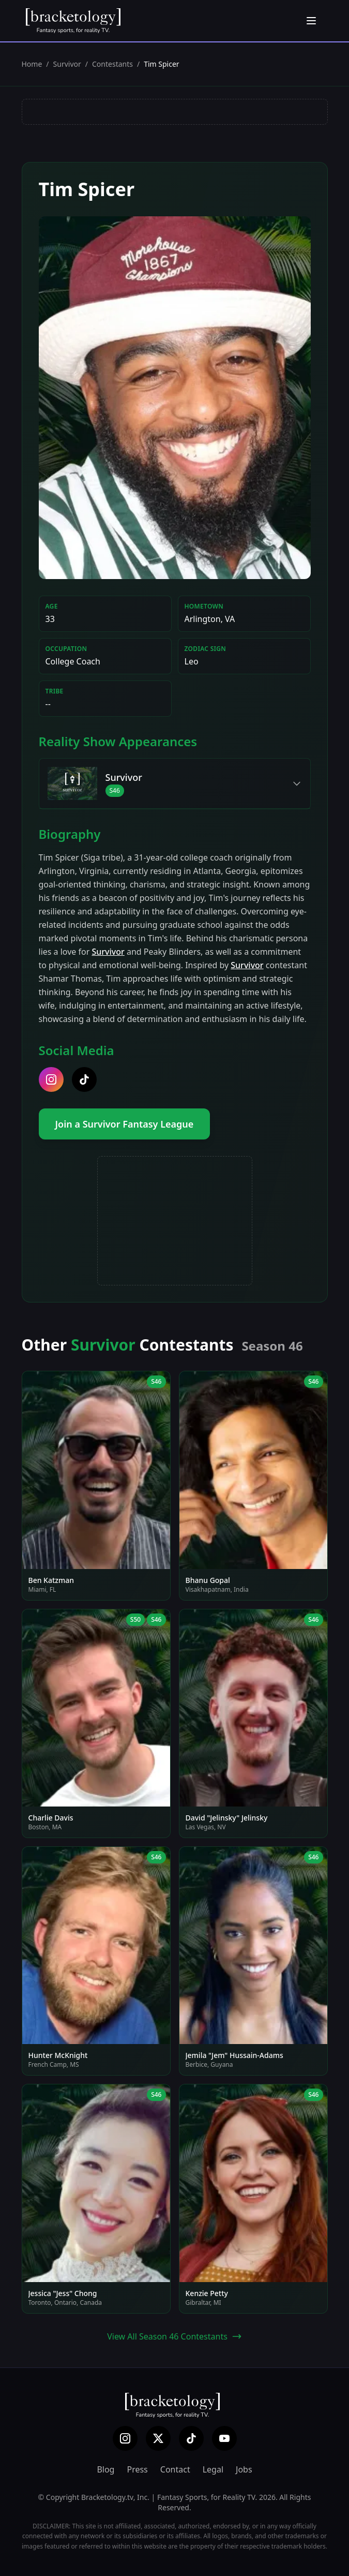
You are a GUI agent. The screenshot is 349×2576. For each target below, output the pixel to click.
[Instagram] (125, 2438)
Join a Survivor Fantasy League (124, 1124)
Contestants (112, 64)
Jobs (244, 2469)
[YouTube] (224, 2438)
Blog (105, 2469)
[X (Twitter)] (158, 2438)
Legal (213, 2469)
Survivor (67, 64)
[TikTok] (191, 2438)
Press (137, 2469)
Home (32, 64)
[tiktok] (84, 1079)
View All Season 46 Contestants (174, 2336)
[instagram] (51, 1079)
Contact (175, 2469)
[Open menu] (311, 20)
